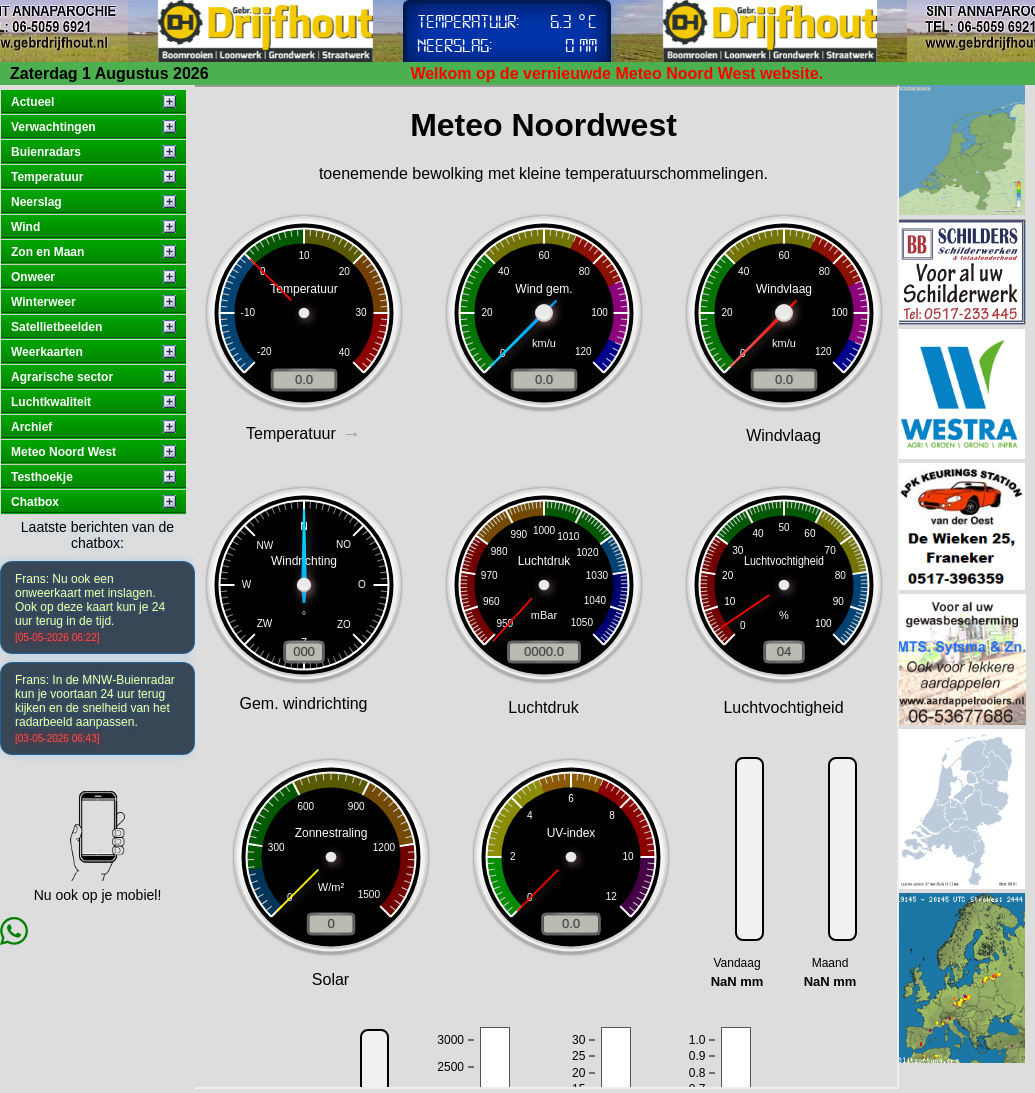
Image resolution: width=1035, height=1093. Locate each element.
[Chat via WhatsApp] (14, 939)
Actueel (32, 102)
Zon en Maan (47, 252)
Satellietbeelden (56, 327)
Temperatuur (47, 177)
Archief (31, 427)
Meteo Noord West (63, 452)
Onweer (33, 277)
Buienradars (46, 152)
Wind (25, 227)
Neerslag (36, 202)
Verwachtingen (53, 127)
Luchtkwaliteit (51, 402)
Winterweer (43, 302)
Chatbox (35, 502)
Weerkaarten (47, 352)
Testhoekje (42, 477)
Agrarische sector (62, 377)
